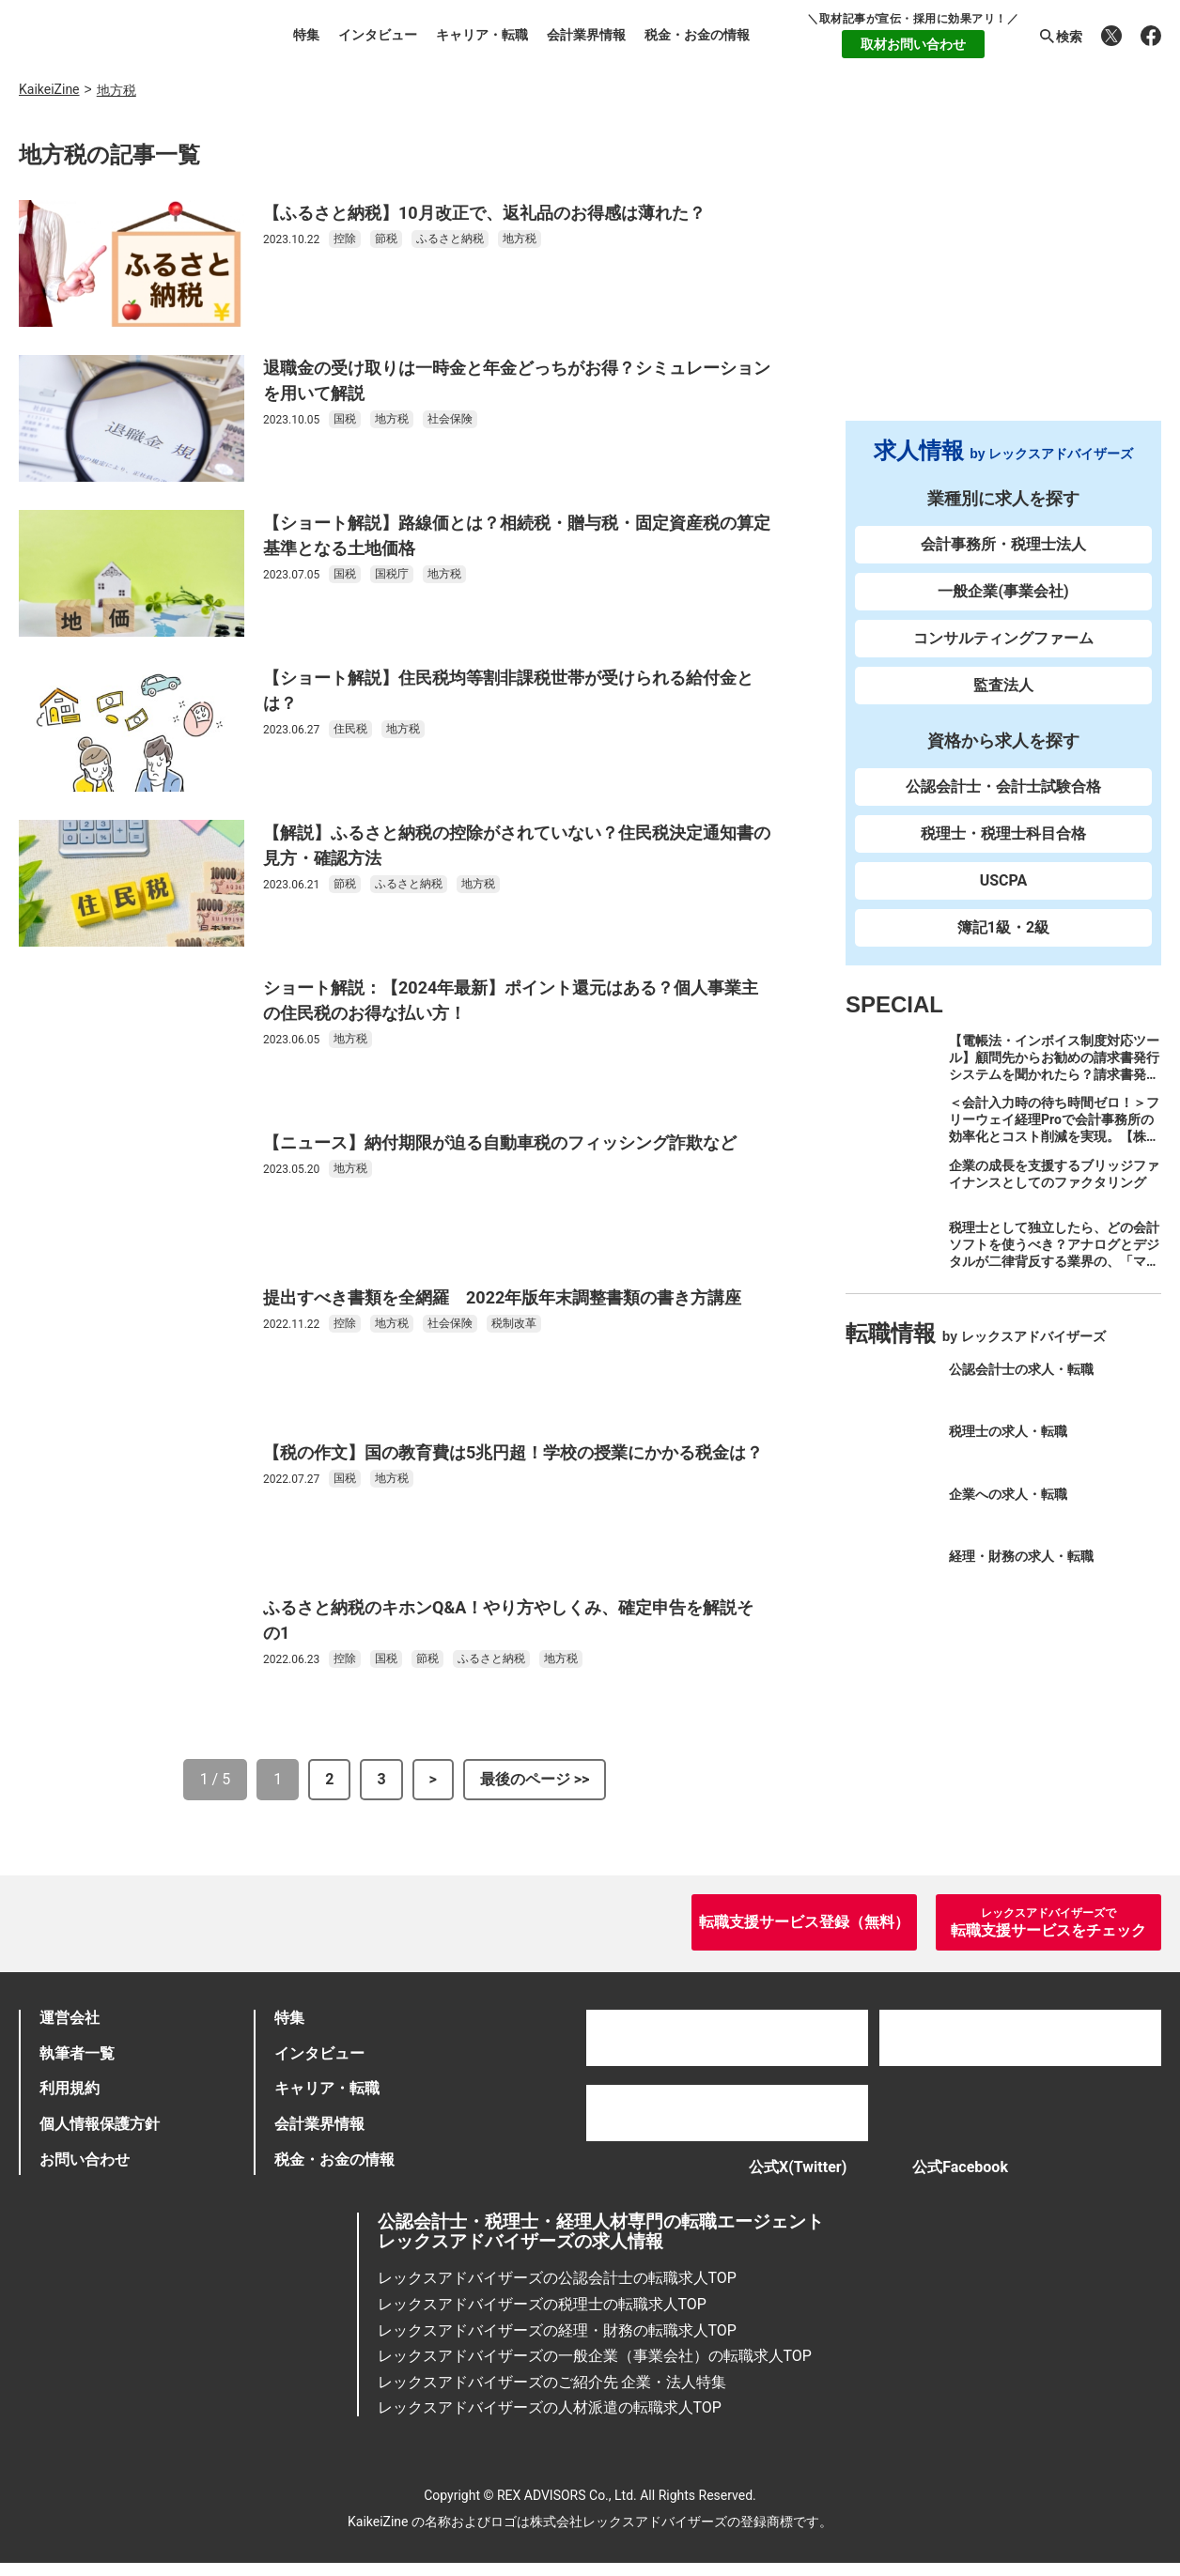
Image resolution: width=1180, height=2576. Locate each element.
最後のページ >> (535, 1779)
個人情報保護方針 (99, 2124)
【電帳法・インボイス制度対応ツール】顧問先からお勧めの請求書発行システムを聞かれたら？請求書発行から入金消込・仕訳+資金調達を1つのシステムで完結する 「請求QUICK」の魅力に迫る (1055, 1083)
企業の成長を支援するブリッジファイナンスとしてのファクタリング (1054, 1174)
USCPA (1004, 880)
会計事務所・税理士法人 (1003, 544)
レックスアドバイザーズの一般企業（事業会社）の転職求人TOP (595, 2369)
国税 (345, 418)
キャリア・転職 (482, 34)
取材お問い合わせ (913, 44)
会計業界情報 (586, 34)
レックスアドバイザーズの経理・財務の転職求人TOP (557, 2343)
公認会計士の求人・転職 (1021, 1369)
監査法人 (1003, 685)
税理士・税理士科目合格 (1003, 833)
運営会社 (69, 2018)
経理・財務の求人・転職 (1021, 1556)
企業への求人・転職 (1008, 1494)
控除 (345, 238)
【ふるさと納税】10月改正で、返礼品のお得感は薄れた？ (484, 213)
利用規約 (69, 2088)
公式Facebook (969, 2174)
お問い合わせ (84, 2158)
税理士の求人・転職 (1008, 1431)
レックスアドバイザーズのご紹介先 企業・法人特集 (552, 2395)
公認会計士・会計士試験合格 (1003, 786)
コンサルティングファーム (1003, 638)
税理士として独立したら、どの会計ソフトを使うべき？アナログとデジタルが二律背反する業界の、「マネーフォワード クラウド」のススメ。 (1054, 1261)
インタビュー (377, 34)
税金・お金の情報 (697, 34)
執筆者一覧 (77, 2053)
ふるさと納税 (450, 238)
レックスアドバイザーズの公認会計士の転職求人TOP (557, 2291)
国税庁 (392, 573)
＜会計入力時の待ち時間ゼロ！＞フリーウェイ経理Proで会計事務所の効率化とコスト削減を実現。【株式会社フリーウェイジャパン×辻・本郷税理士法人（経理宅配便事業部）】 (1054, 1145)
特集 (306, 34)
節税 (386, 238)
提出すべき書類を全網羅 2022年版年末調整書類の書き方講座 (502, 1297)
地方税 (519, 238)
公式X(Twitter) (778, 2174)
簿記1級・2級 (1003, 927)
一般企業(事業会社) (1003, 591)
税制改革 (513, 1323)
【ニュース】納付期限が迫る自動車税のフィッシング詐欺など (500, 1142)
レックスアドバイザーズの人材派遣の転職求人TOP (550, 2420)
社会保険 (450, 418)
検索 (1059, 36)
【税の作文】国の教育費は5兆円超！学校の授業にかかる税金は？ (513, 1452)
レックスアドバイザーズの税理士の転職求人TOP (542, 2317)
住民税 (350, 728)
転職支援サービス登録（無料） (804, 1922)
